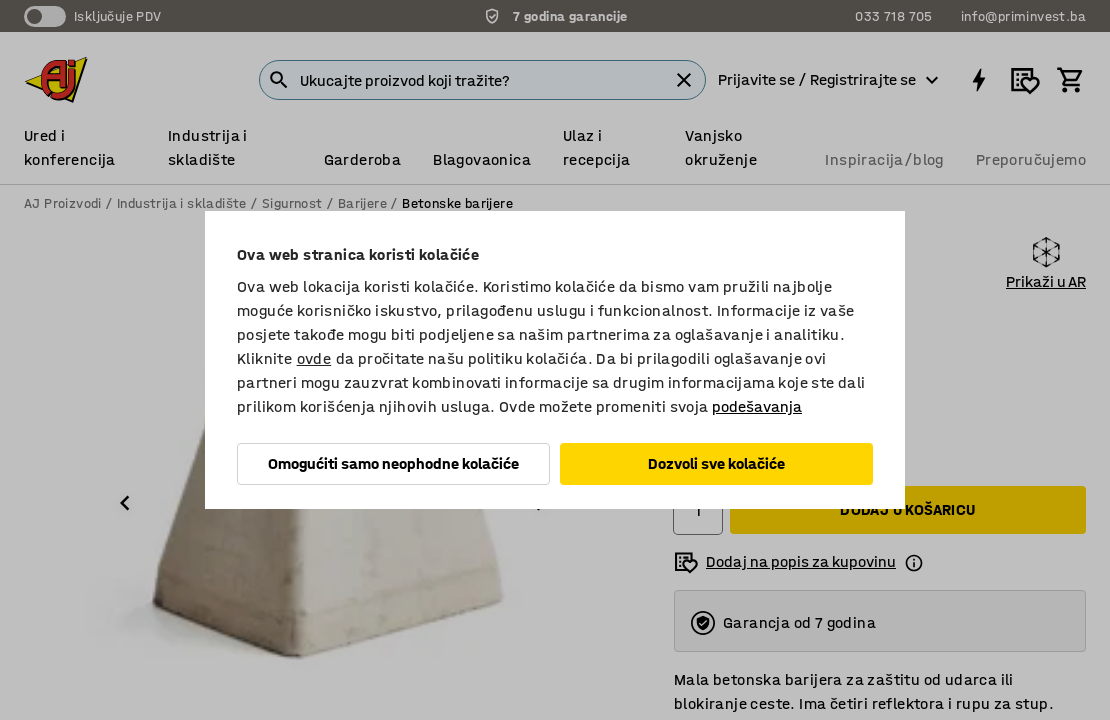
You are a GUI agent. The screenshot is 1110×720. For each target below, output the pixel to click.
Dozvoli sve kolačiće (716, 463)
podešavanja (757, 406)
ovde (314, 358)
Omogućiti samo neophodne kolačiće (393, 463)
